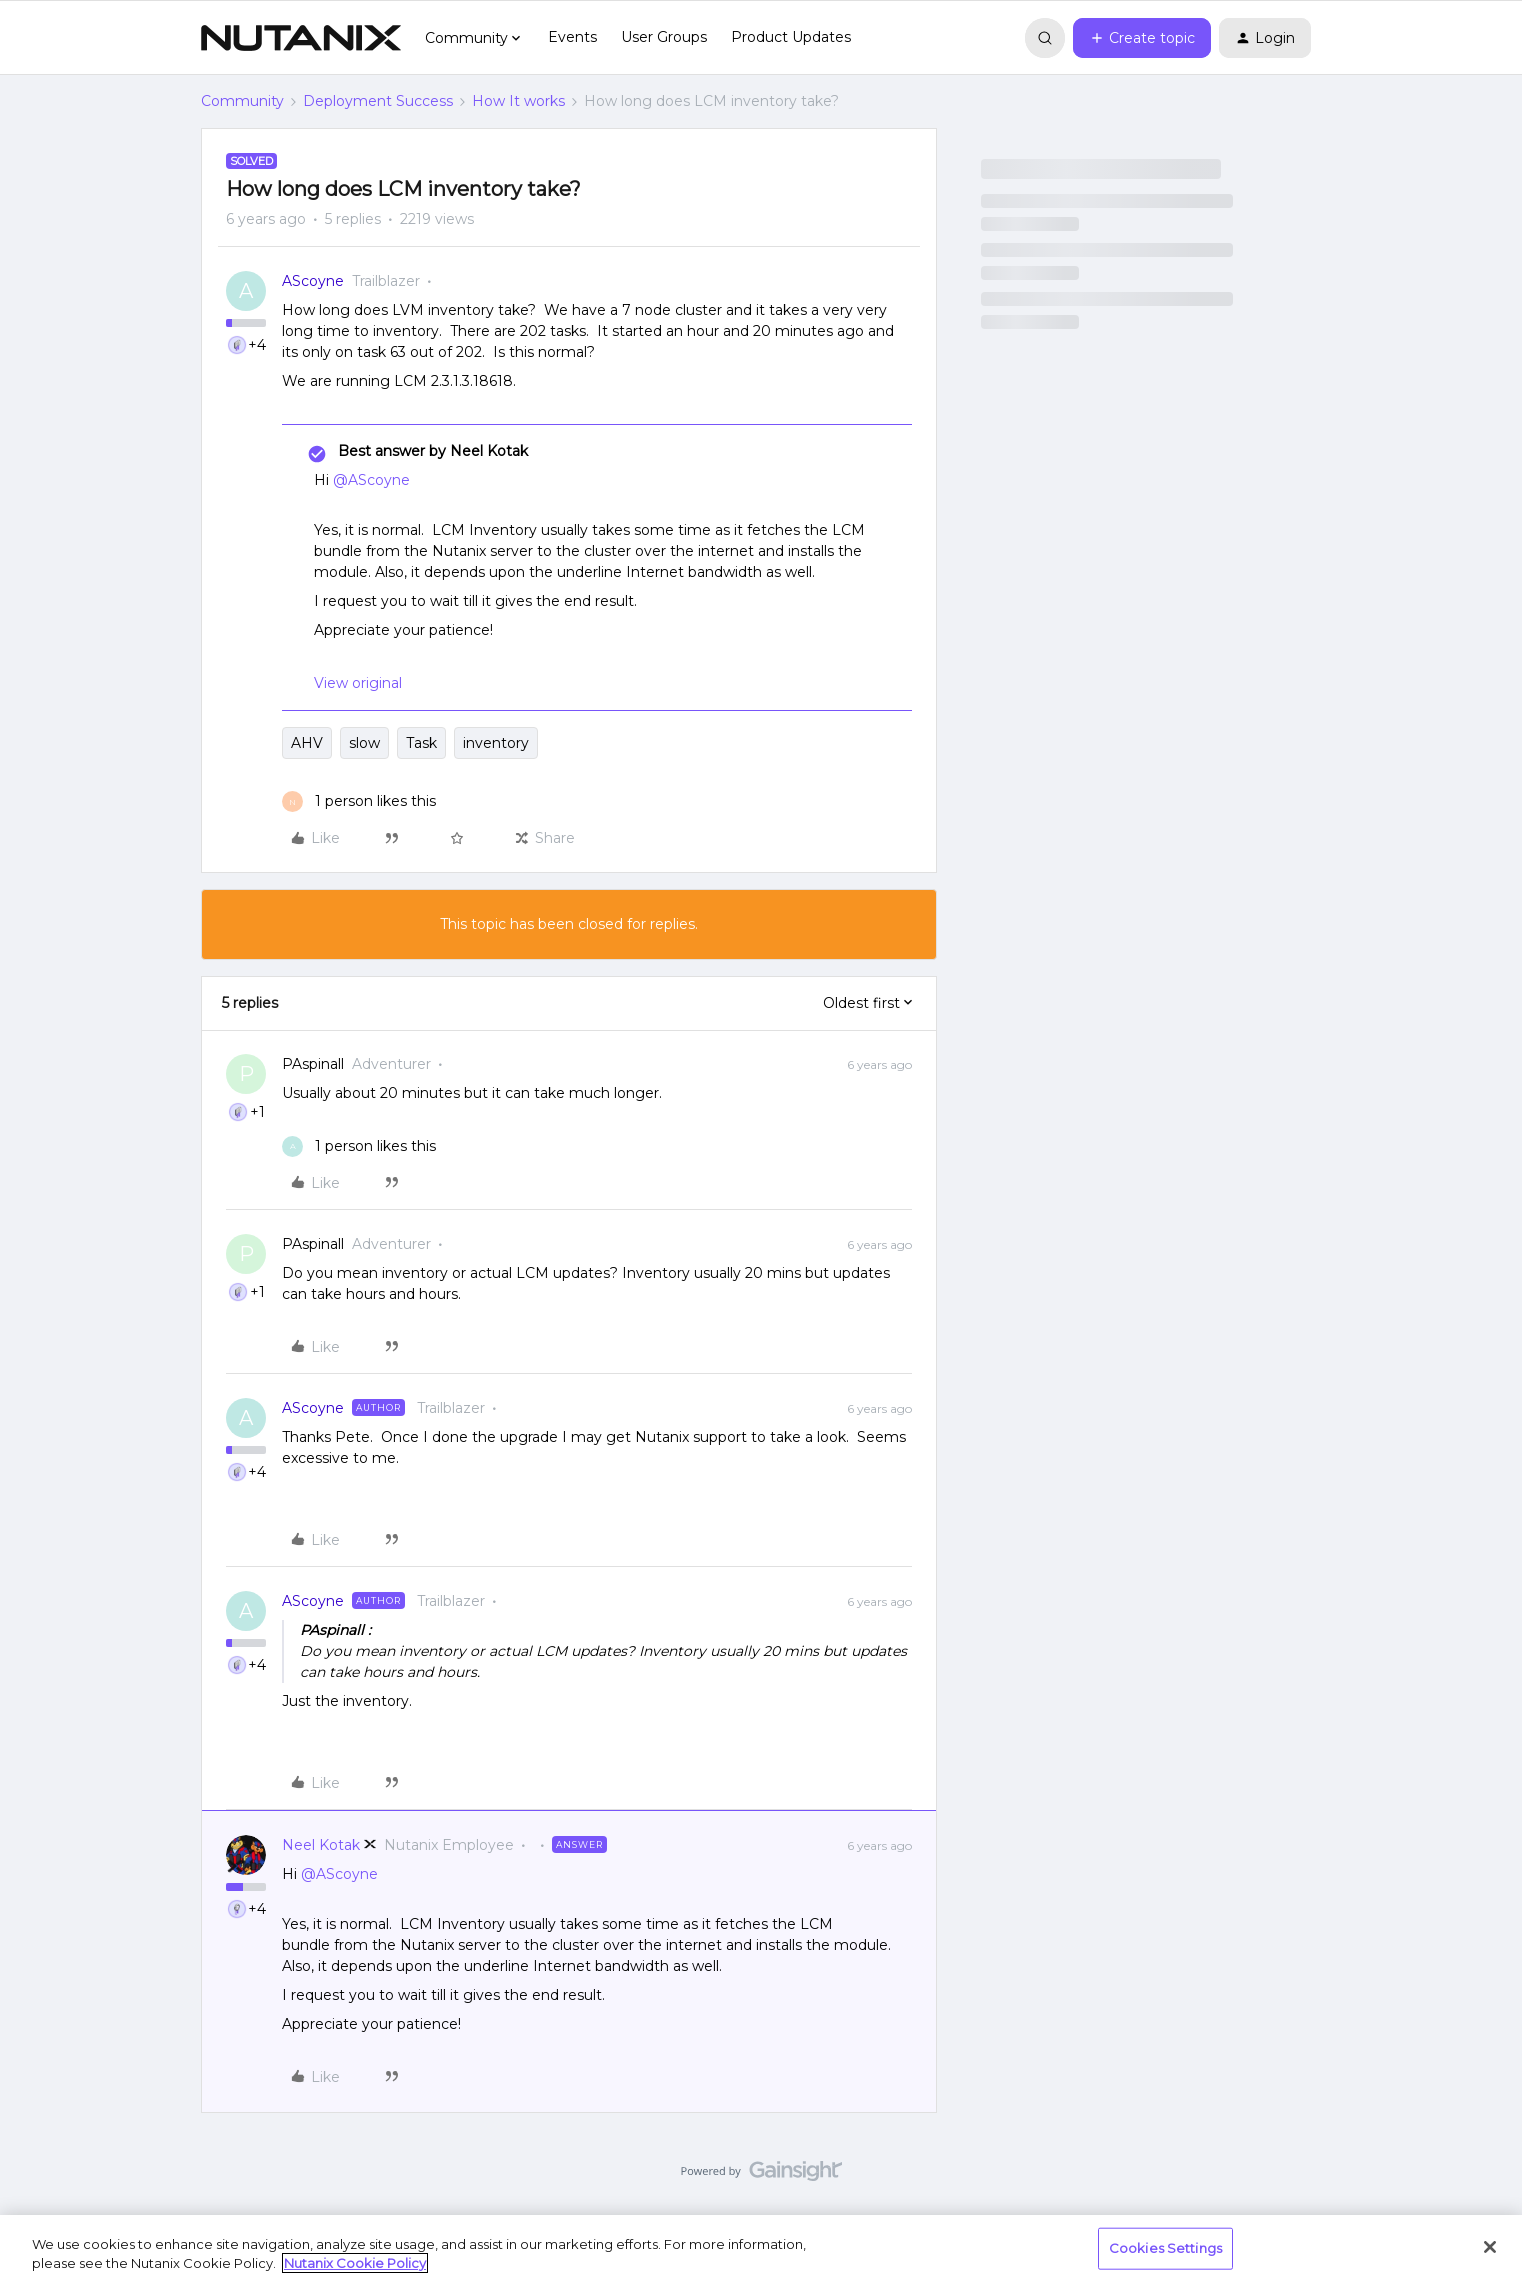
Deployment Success (378, 101)
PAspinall (313, 1064)
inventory (496, 743)
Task (421, 743)
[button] (1142, 38)
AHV (307, 743)
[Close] (1490, 2247)
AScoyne (313, 281)
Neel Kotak (321, 1845)
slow (364, 743)
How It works (518, 101)
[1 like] (359, 801)
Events (572, 37)
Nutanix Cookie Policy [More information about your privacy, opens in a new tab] (355, 2263)
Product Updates (791, 37)
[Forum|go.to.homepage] (301, 38)
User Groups (664, 37)
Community (242, 101)
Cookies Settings (1165, 2248)
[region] (761, 2249)
